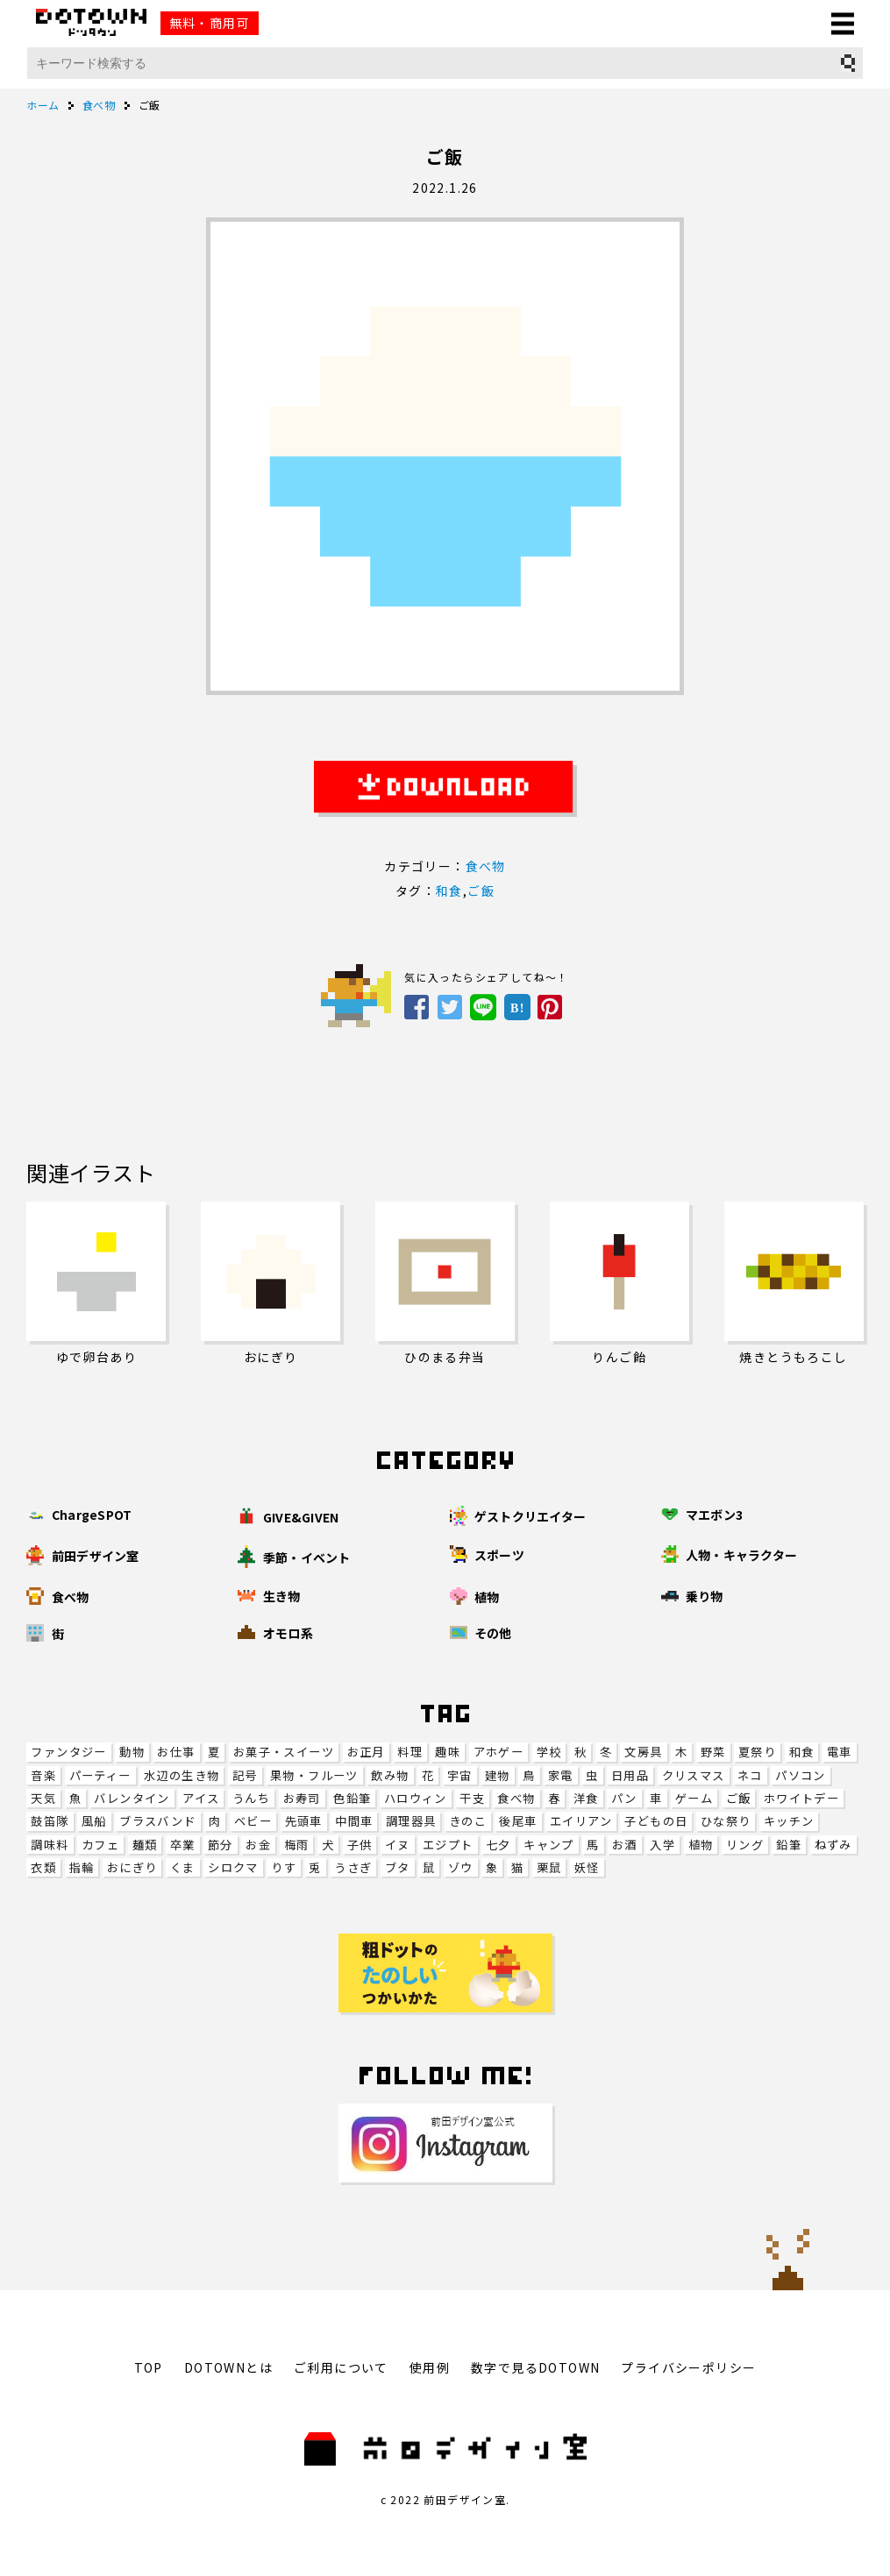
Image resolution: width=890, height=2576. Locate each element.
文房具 (643, 1751)
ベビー (253, 1821)
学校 (549, 1751)
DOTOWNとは (228, 2367)
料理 (410, 1751)
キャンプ (548, 1844)
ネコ (750, 1775)
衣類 (43, 1867)
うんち (251, 1798)
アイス (200, 1798)
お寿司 (302, 1798)
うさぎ (353, 1867)
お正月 (366, 1751)
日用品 (630, 1775)
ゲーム (694, 1798)
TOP (148, 2367)
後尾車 (518, 1821)
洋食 (586, 1798)
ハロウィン (415, 1798)
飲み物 (390, 1775)
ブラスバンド (157, 1821)
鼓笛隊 (49, 1821)
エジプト (448, 1844)
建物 (497, 1775)
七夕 (498, 1844)
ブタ (397, 1867)
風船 (94, 1821)
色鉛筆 (352, 1798)
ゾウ (460, 1867)
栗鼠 (549, 1867)
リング (745, 1844)
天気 (43, 1798)
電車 (839, 1751)
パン (624, 1798)
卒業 (183, 1844)
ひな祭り (726, 1821)
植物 (701, 1844)
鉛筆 (788, 1844)
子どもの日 (655, 1821)
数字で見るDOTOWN (535, 2367)
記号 (245, 1775)
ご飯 (738, 1798)
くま (183, 1867)
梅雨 (297, 1844)
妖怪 (587, 1867)
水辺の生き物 (181, 1775)
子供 (360, 1844)
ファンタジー (68, 1751)
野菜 (713, 1751)
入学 (662, 1844)
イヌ (397, 1844)
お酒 (624, 1844)
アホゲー (498, 1751)
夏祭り (757, 1751)
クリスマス (693, 1775)
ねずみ (833, 1844)
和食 (802, 1751)
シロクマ (233, 1867)
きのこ (468, 1821)
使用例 (429, 2367)
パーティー (100, 1775)
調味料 (49, 1844)
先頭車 (304, 1821)
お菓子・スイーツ (283, 1751)
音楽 (43, 1775)
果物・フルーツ (314, 1775)
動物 (132, 1751)
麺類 (145, 1844)
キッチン (789, 1821)
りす (283, 1867)
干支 (472, 1798)
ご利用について (341, 2367)
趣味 (447, 1751)
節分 (220, 1844)
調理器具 (411, 1821)
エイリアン (581, 1821)
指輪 (82, 1867)
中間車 (354, 1821)
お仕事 (176, 1751)
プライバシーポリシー (688, 2367)
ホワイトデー (801, 1798)
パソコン (800, 1775)
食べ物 (516, 1798)
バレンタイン (131, 1798)
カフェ (100, 1844)
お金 (258, 1844)
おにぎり (132, 1867)
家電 (560, 1775)
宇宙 (460, 1775)
